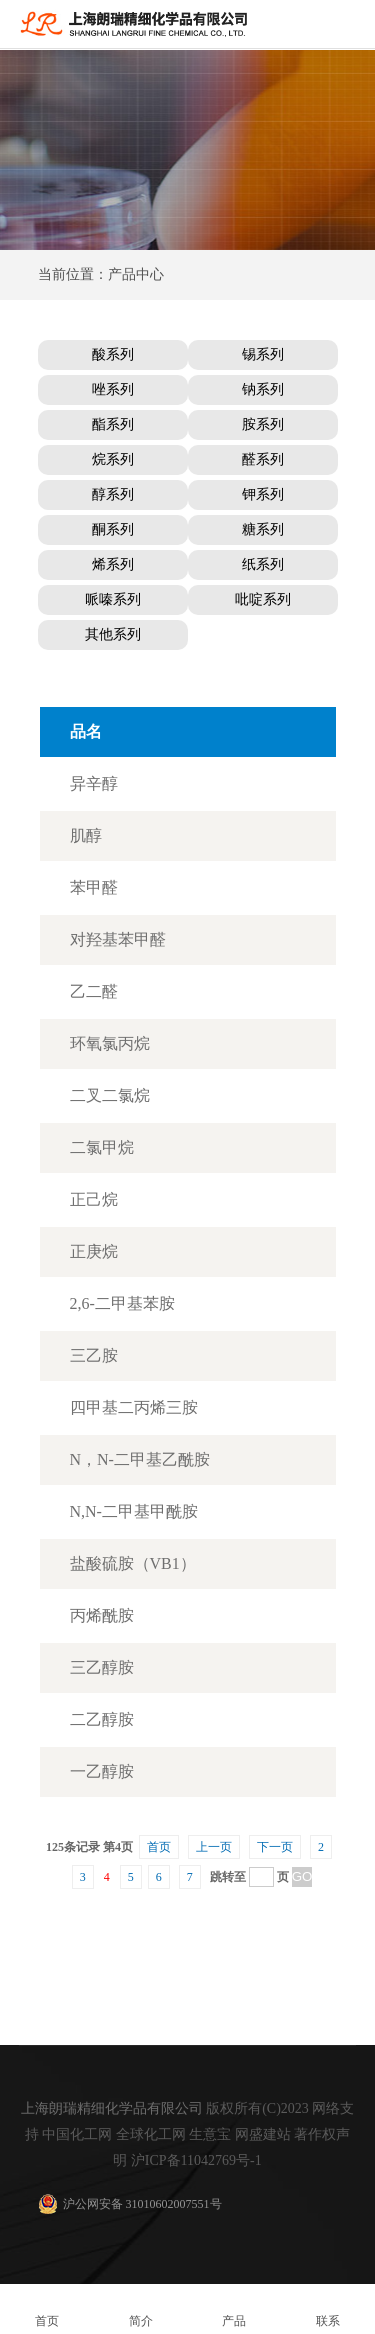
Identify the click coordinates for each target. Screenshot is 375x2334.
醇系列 (113, 494)
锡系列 (263, 354)
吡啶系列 (263, 599)
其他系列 (113, 634)
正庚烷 (94, 1251)
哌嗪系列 (113, 599)
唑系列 (113, 389)
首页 (159, 1847)
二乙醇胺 (102, 1719)
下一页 (275, 1847)
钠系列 (263, 389)
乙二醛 (94, 991)
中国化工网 (77, 2134)
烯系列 (113, 564)
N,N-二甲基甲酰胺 (134, 1511)
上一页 (214, 1847)
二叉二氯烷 (110, 1095)
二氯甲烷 (102, 1147)
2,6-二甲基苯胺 (122, 1303)
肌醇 (86, 835)
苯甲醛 (94, 887)
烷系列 (113, 459)
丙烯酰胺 (102, 1615)
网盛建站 (263, 2134)
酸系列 (113, 354)
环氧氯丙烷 (110, 1043)
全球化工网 (151, 2134)
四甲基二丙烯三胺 (134, 1407)
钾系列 (263, 494)
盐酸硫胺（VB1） (133, 1563)
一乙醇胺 (102, 1771)
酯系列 (113, 424)
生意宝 (210, 2134)
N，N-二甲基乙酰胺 (140, 1459)
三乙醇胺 (102, 1667)
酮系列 (113, 529)
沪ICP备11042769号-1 (196, 2160)
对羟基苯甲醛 (118, 939)
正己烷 (94, 1199)
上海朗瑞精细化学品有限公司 (112, 2108)
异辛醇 (94, 783)
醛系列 (263, 459)
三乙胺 (94, 1355)
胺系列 (263, 424)
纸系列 (263, 564)
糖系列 (263, 529)
